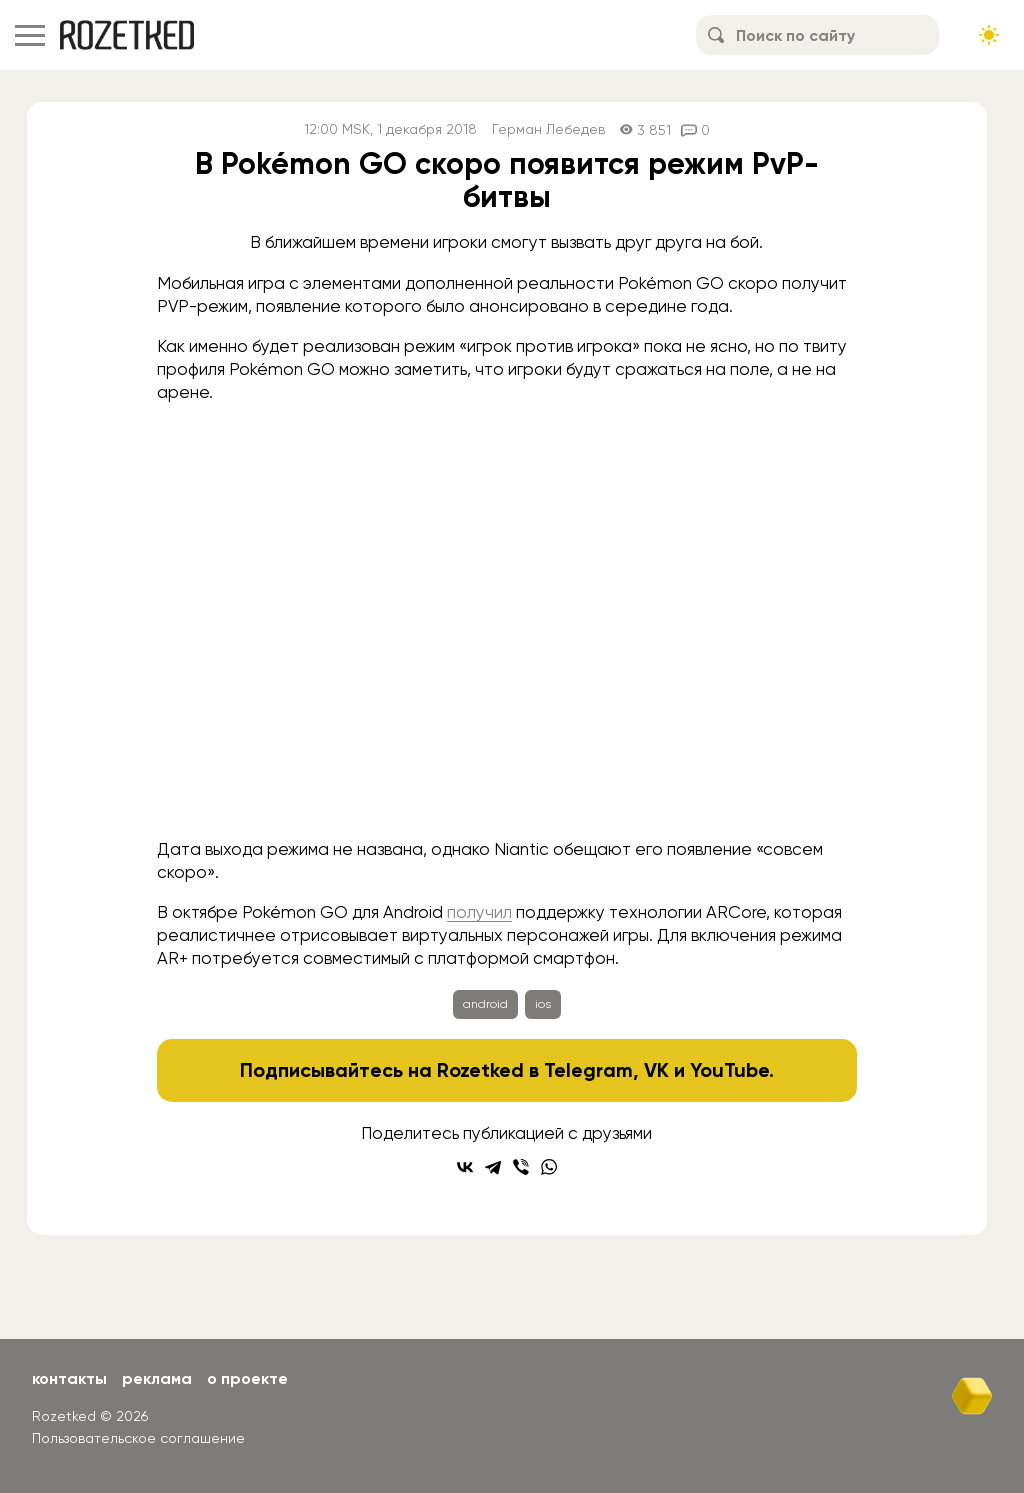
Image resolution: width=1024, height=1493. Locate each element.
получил (479, 912)
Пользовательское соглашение (138, 1438)
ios (543, 1004)
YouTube (729, 1070)
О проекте (247, 1378)
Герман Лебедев (548, 129)
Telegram (588, 1070)
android (485, 1004)
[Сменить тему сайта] (989, 35)
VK (656, 1070)
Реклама (157, 1378)
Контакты (69, 1378)
